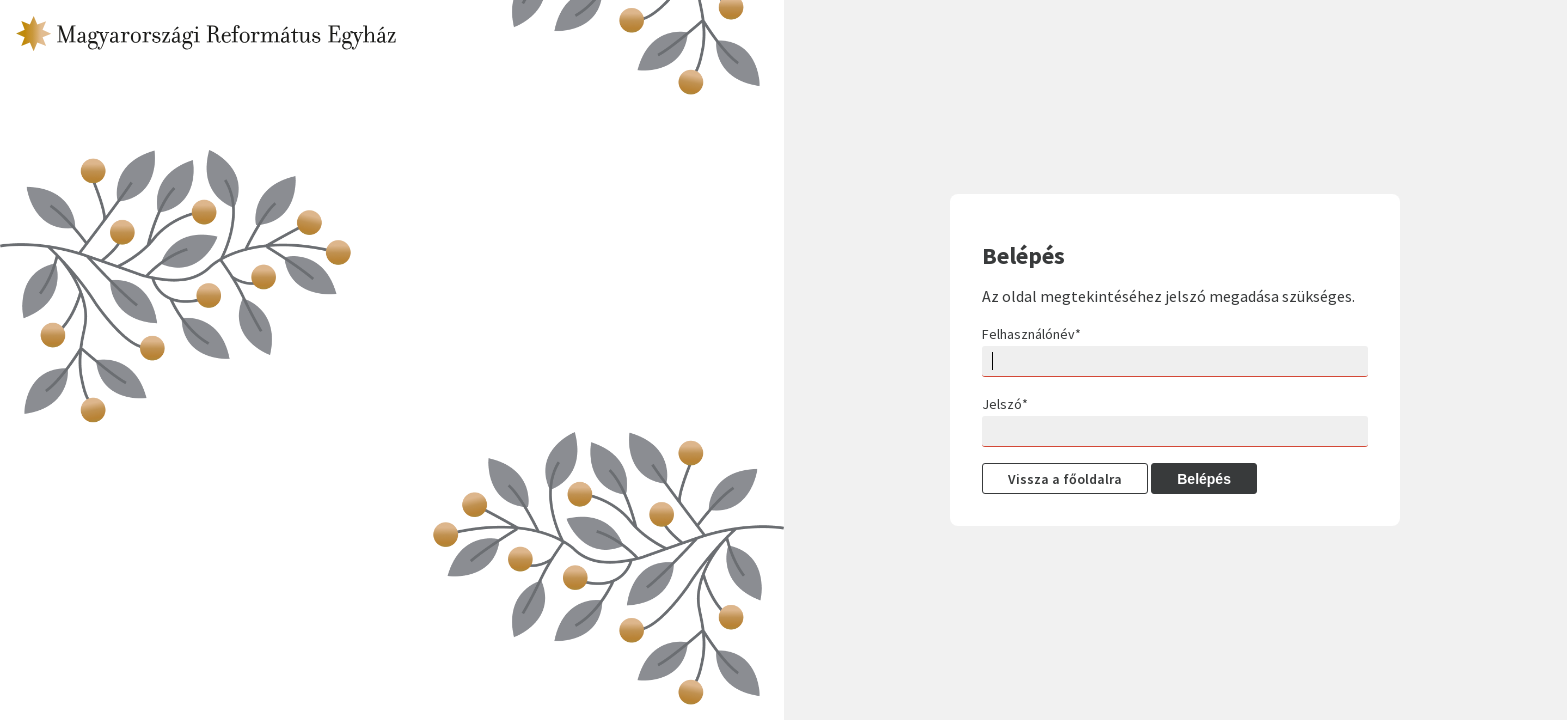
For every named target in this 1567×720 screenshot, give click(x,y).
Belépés (1204, 479)
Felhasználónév (1031, 334)
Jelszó (1005, 404)
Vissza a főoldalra (1065, 479)
